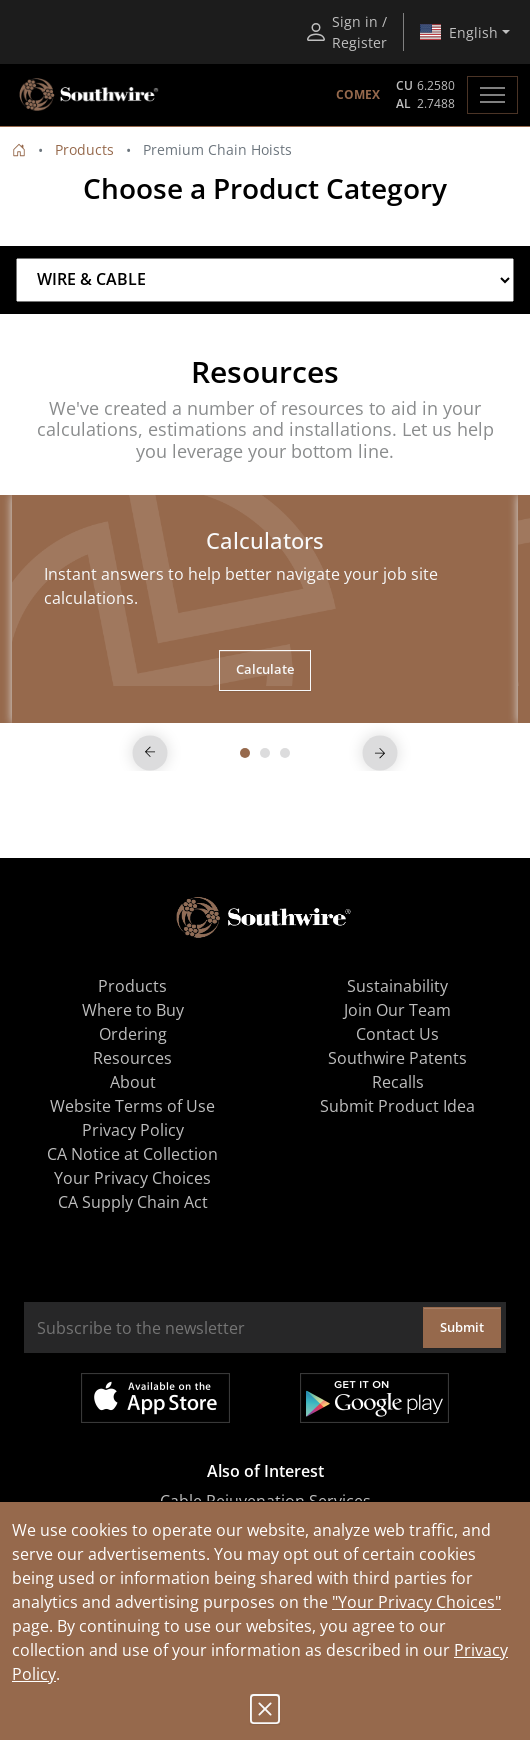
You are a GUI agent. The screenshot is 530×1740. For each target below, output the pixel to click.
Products (84, 149)
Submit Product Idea (397, 1106)
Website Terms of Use (132, 1106)
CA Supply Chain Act (133, 1202)
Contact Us (397, 1034)
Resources (132, 1058)
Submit (462, 1327)
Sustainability (397, 986)
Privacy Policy (133, 1130)
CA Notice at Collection (132, 1154)
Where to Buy (133, 1010)
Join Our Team (397, 1010)
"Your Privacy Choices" (416, 1602)
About (133, 1082)
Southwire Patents (397, 1058)
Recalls (398, 1082)
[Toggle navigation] (492, 95)
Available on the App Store (155, 1398)
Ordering (133, 1034)
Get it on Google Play (374, 1398)
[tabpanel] (265, 608)
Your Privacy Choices (132, 1178)
